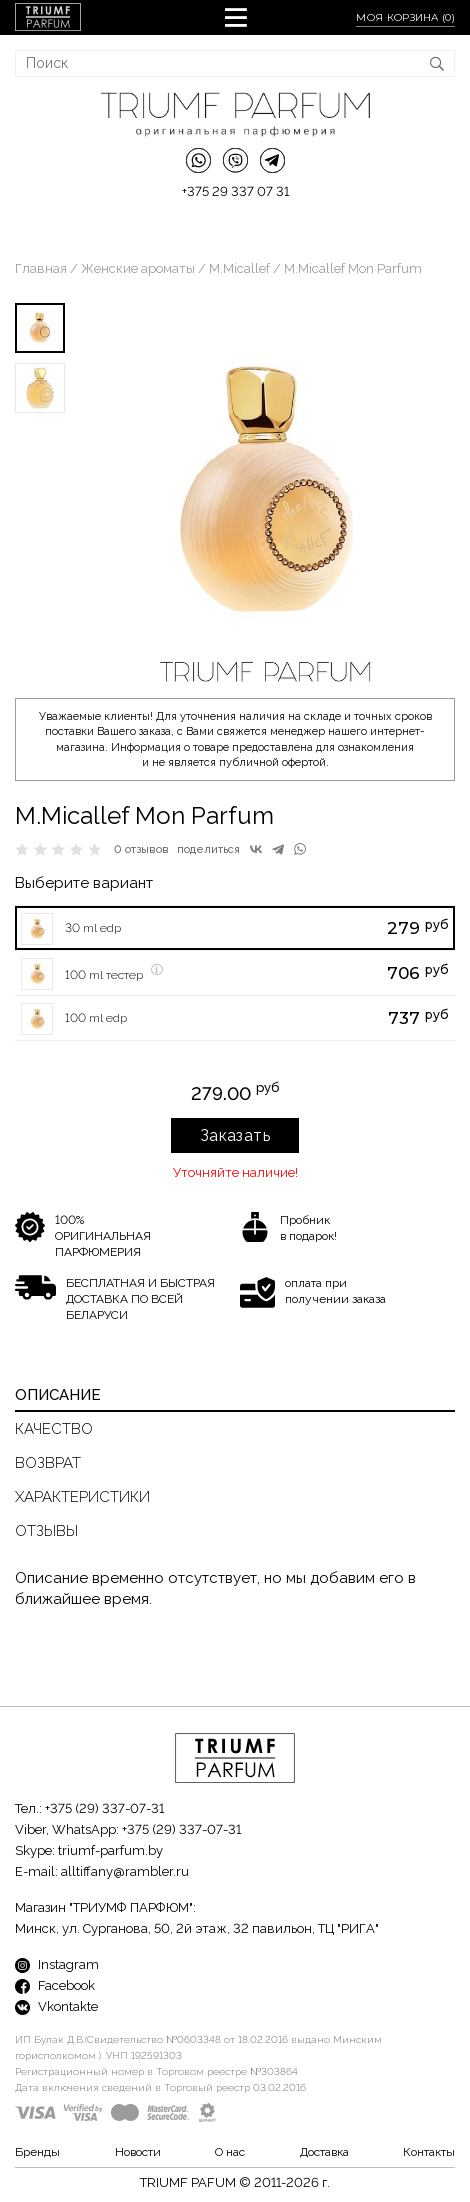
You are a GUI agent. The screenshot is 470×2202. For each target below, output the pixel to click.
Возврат (48, 1463)
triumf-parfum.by (110, 1850)
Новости (138, 2152)
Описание (58, 1395)
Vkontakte (56, 2006)
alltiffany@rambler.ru (125, 1871)
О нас (230, 2152)
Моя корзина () (405, 17)
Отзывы (46, 1531)
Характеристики (82, 1497)
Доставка (324, 2152)
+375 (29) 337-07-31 (104, 1808)
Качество (54, 1429)
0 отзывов (141, 849)
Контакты (429, 2152)
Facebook (55, 1985)
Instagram (57, 1964)
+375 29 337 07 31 (235, 191)
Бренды (37, 2152)
